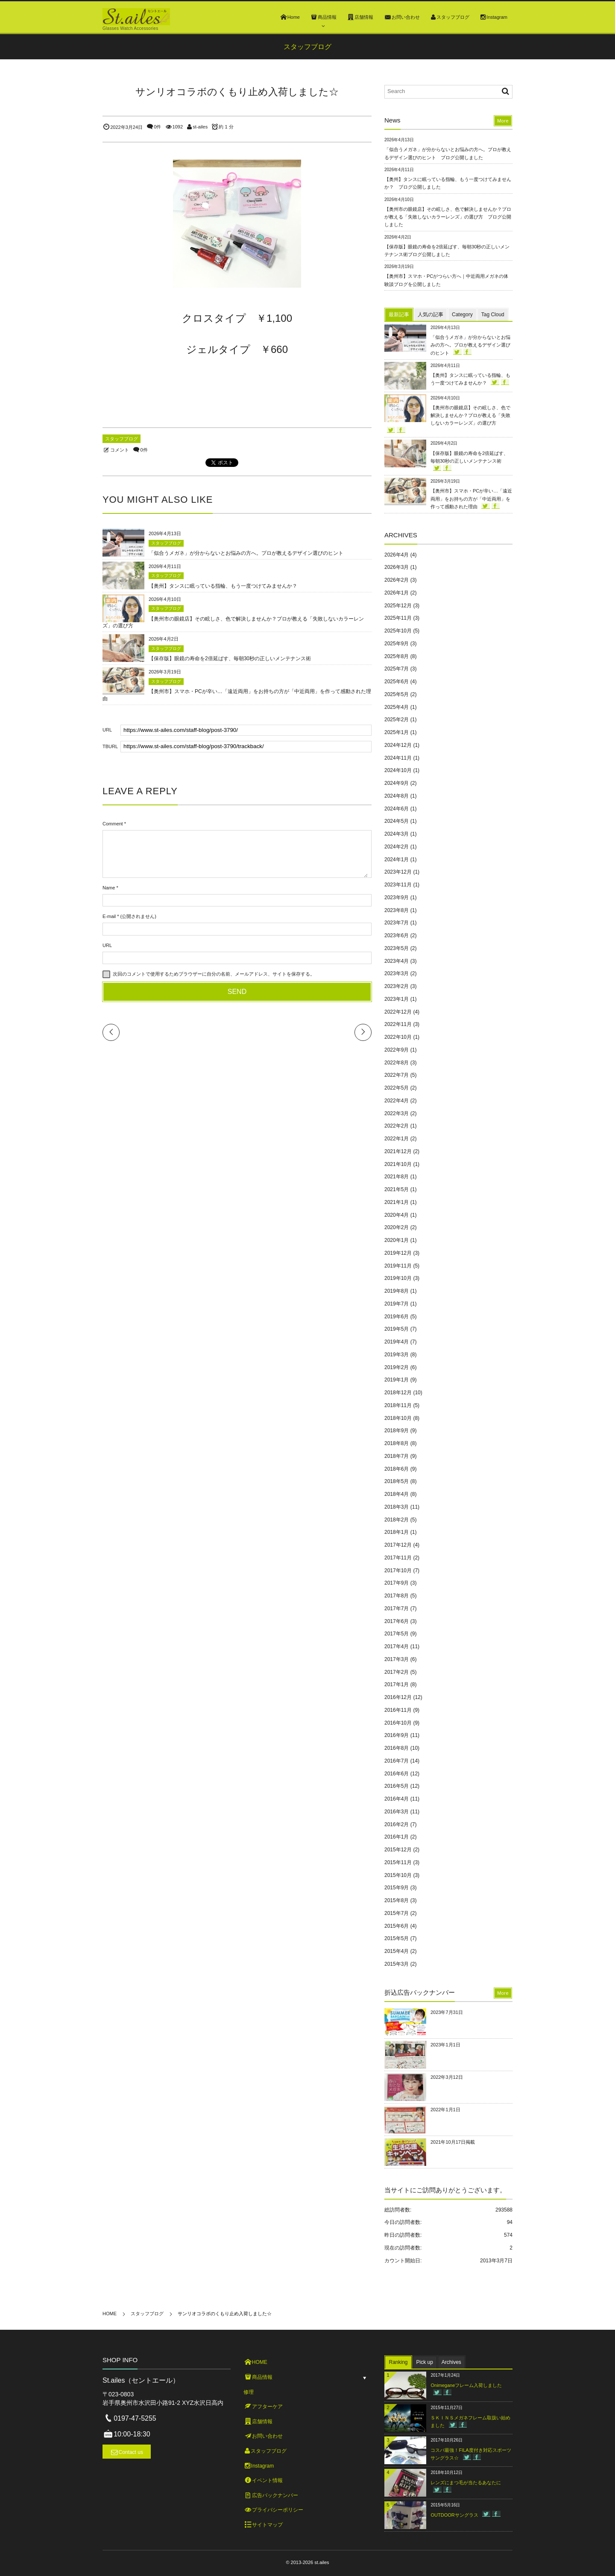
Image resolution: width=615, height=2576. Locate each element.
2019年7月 (396, 1304)
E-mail (109, 916)
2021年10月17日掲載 (452, 2142)
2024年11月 (398, 758)
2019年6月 (396, 1317)
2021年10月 (398, 1164)
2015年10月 (398, 1875)
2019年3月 (396, 1355)
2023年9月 (396, 897)
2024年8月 (396, 796)
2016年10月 (398, 1723)
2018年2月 (396, 1520)
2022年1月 (396, 1139)
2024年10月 (398, 770)
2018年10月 (398, 1418)
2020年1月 (396, 1240)
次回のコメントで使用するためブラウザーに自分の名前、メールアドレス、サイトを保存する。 (214, 973)
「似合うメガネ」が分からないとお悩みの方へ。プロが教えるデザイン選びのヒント (246, 553)
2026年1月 (396, 593)
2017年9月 (396, 1583)
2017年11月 (398, 1558)
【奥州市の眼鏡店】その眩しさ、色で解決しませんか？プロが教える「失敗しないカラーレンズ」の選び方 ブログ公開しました (447, 217)
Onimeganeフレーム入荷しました (466, 2385)
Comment (112, 823)
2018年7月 (396, 1456)
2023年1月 (396, 999)
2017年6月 (396, 1621)
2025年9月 (396, 644)
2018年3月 (396, 1507)
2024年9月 (396, 783)
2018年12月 (398, 1393)
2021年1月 (396, 1202)
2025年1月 (396, 732)
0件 (157, 126)
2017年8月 (396, 1596)
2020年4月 (396, 1215)
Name (108, 887)
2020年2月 (396, 1227)
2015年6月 (396, 1926)
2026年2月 (396, 580)
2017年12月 (398, 1545)
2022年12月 (398, 1012)
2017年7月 (396, 1608)
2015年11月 (398, 1862)
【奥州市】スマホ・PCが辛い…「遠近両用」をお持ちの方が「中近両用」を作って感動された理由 (471, 498)
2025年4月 (396, 707)
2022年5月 (396, 1088)
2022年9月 (396, 1050)
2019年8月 (396, 1291)
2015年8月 (396, 1900)
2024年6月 (396, 809)
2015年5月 (396, 1938)
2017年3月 (396, 1659)
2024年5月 (396, 821)
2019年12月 (398, 1253)
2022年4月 (396, 1101)
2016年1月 (396, 1837)
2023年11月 (398, 885)
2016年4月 (396, 1799)
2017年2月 (396, 1672)
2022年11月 (398, 1024)
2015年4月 (396, 1951)
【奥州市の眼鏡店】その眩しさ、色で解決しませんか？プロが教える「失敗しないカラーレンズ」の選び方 (470, 415)
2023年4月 (396, 961)
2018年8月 (396, 1443)
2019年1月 (396, 1380)
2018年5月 (396, 1481)
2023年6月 (396, 935)
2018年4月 (396, 1494)
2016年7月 (396, 1761)
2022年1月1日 (445, 2109)
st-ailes (200, 126)
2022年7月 (396, 1075)
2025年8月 (396, 656)
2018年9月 (396, 1431)
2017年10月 (398, 1571)
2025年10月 (398, 631)
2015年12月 (398, 1850)
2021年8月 (396, 1177)
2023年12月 (398, 872)
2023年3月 (396, 973)
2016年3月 (396, 1812)
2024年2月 (396, 847)
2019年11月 (398, 1266)
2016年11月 (398, 1710)
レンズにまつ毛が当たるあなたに (465, 2482)
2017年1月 (396, 1684)
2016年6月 (396, 1774)
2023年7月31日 (446, 2012)
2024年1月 (396, 860)
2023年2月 (396, 986)
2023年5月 (396, 948)
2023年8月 (396, 910)
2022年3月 (396, 1113)
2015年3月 (396, 1964)
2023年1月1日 (445, 2044)
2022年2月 (396, 1126)
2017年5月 (396, 1634)
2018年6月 (396, 1469)
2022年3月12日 (446, 2077)
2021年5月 (396, 1189)
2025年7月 (396, 669)
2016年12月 (398, 1697)
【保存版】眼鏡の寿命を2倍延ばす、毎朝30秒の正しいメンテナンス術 (230, 658)
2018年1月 (396, 1532)
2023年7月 (396, 923)
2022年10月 (398, 1037)
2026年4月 (396, 555)
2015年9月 (396, 1888)
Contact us (131, 2452)
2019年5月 (396, 1329)
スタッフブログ (121, 438)
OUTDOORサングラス (454, 2515)
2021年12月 (398, 1151)
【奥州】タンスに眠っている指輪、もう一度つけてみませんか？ (223, 586)
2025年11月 (398, 618)
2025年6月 (396, 682)
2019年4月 (396, 1342)
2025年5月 (396, 694)
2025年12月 (398, 606)
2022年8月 (396, 1063)
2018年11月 (398, 1405)
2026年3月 (396, 567)
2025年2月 (396, 720)
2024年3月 (396, 834)
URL (107, 945)
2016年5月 (396, 1786)
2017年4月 (396, 1646)
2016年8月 (396, 1748)
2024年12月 (398, 745)
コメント (119, 449)
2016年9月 (396, 1735)
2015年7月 (396, 1913)
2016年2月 (396, 1824)
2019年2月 (396, 1367)
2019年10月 (398, 1278)
